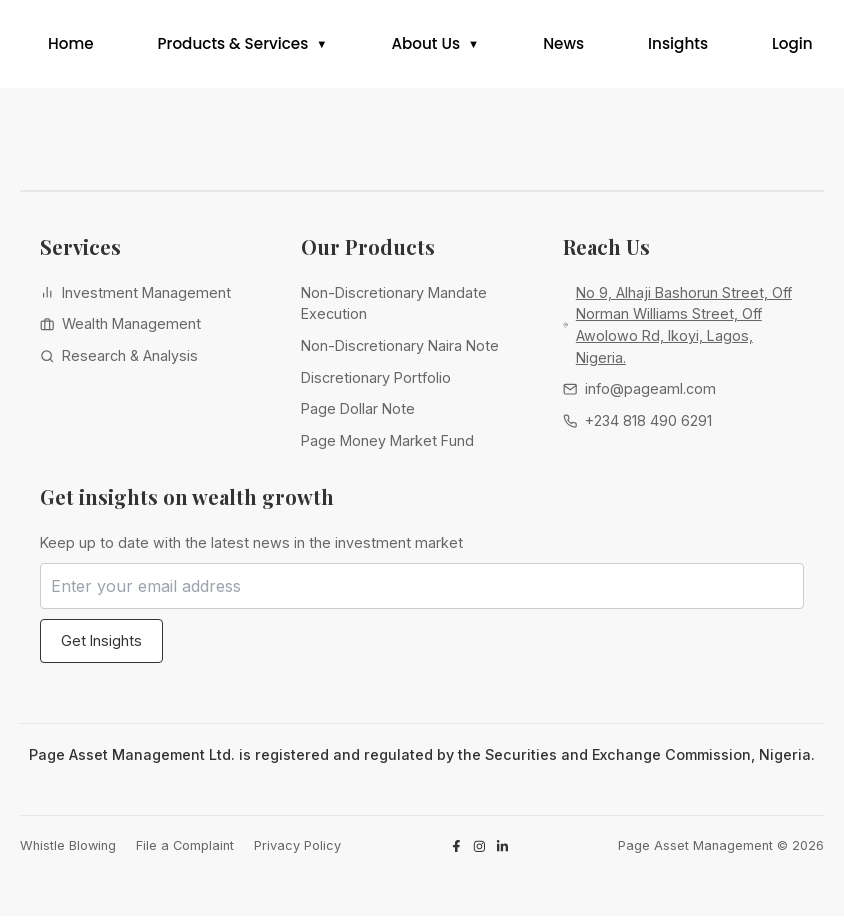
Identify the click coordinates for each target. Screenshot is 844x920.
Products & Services (233, 45)
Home (71, 45)
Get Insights (101, 644)
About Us (425, 45)
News (563, 45)
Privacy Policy (297, 849)
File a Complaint (185, 849)
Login (792, 45)
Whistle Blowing (68, 849)
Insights (678, 45)
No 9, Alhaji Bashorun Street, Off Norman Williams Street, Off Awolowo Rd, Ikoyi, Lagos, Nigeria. (684, 329)
